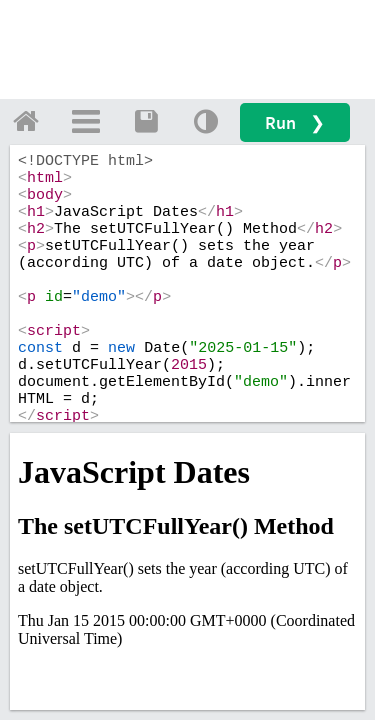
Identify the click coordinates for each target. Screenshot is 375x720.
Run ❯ (295, 122)
